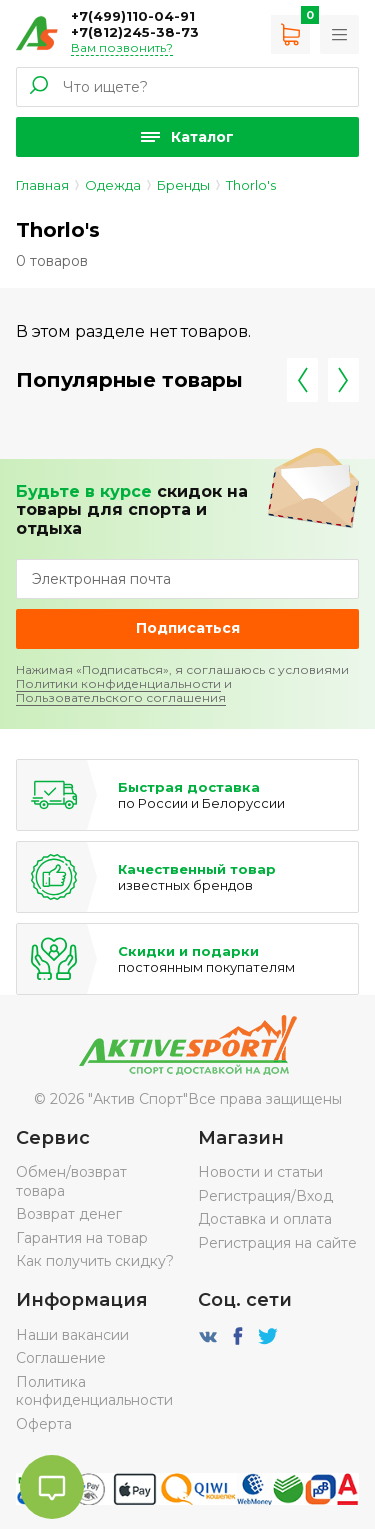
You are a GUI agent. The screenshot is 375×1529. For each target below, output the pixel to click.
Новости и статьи (260, 1172)
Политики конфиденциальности (118, 683)
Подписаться (188, 628)
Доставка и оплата (265, 1219)
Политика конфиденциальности (94, 1391)
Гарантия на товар (82, 1238)
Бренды (183, 185)
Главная (42, 185)
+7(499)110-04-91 (133, 16)
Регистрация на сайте (277, 1243)
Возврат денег (69, 1214)
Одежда (113, 185)
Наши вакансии (72, 1335)
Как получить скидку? (95, 1261)
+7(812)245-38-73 (135, 32)
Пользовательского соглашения (121, 697)
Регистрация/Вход (265, 1196)
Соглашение (61, 1358)
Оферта (44, 1424)
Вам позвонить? (122, 47)
